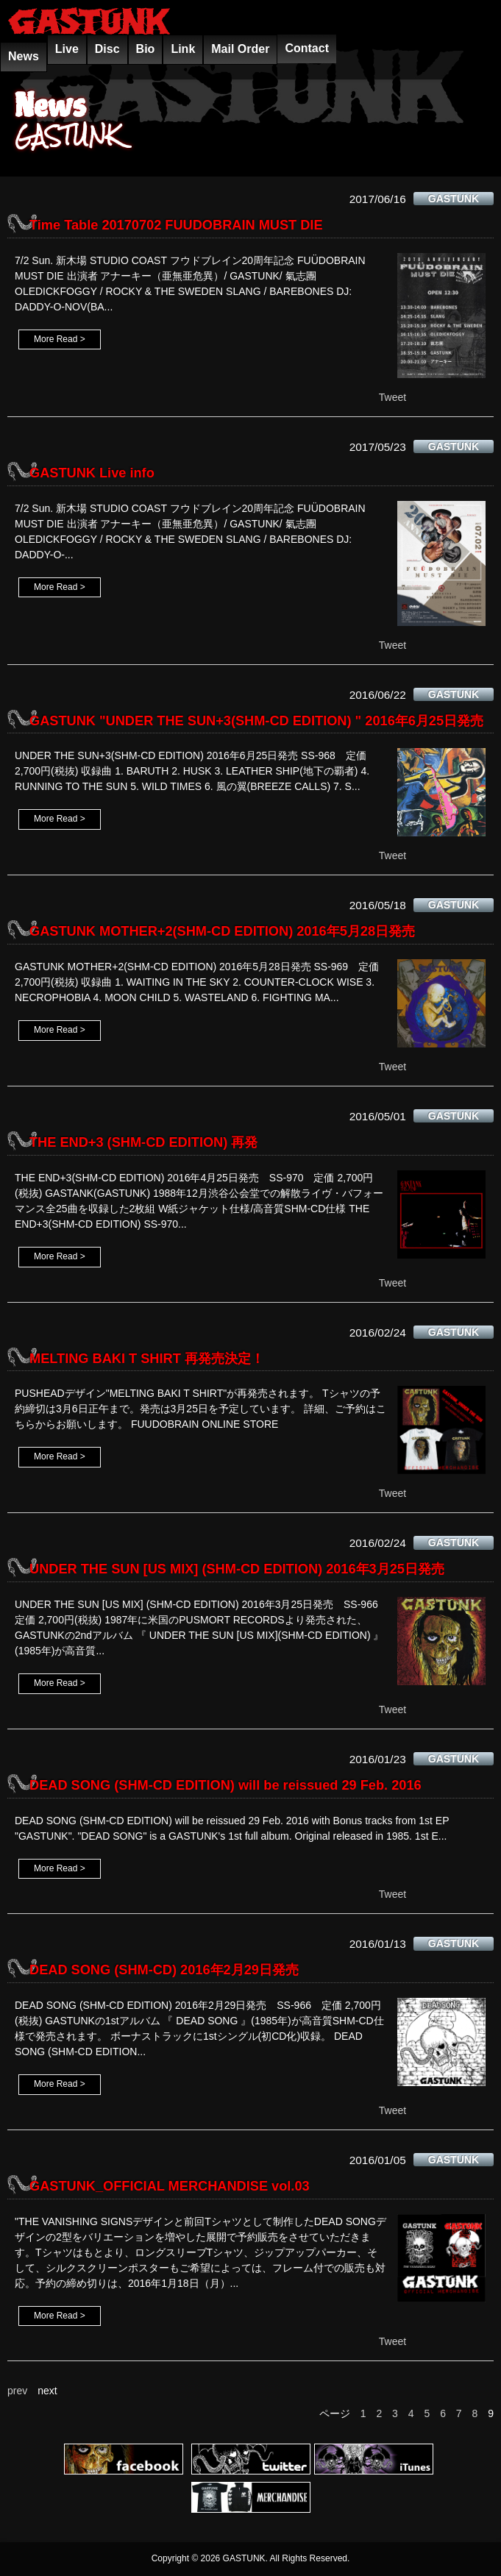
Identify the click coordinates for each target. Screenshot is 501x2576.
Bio (145, 49)
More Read (55, 339)
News (23, 56)
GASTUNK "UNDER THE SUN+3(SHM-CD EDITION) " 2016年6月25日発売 (256, 721)
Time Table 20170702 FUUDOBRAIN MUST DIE (176, 225)
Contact (307, 48)
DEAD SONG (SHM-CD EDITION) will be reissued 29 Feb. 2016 (225, 1785)
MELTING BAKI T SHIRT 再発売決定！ (146, 1358)
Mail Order (240, 49)
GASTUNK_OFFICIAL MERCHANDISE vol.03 (169, 2186)
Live (67, 49)
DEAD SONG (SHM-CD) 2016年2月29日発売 (164, 1970)
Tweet (392, 397)
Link (183, 49)
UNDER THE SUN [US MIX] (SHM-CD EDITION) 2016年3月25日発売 (236, 1569)
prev (17, 2391)
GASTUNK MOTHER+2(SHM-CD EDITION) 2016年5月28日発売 (222, 931)
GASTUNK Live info (91, 473)
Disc (107, 49)
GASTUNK (453, 198)
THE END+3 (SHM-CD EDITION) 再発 (143, 1142)
